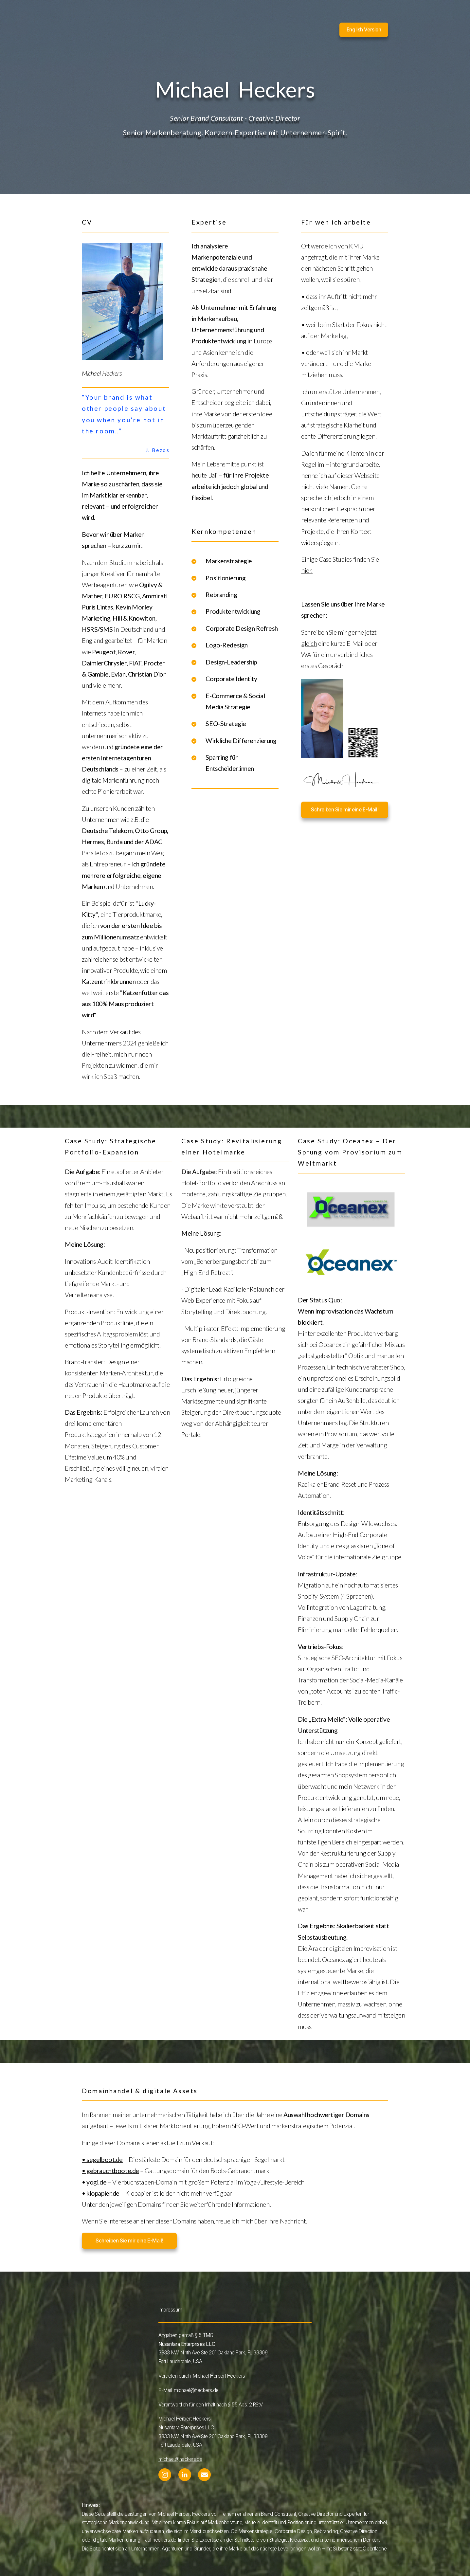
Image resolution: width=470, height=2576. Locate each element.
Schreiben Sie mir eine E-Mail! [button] (344, 810)
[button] (164, 2474)
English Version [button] (364, 30)
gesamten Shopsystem (337, 1775)
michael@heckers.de (180, 2459)
